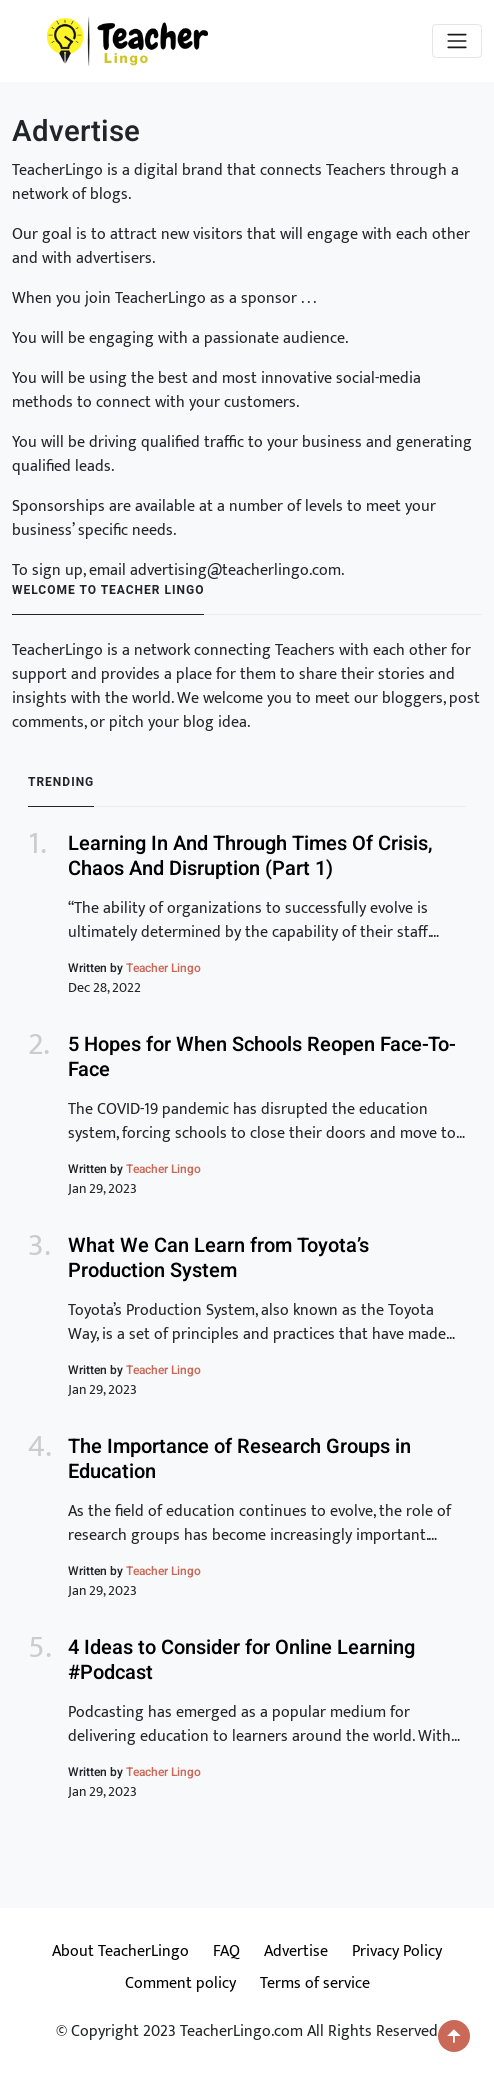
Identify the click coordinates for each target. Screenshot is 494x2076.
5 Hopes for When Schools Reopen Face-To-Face (262, 1057)
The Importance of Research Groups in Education (239, 1459)
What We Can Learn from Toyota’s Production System (218, 1258)
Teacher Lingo (163, 968)
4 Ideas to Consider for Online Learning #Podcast (241, 1660)
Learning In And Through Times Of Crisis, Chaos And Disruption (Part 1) (250, 856)
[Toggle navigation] (457, 41)
